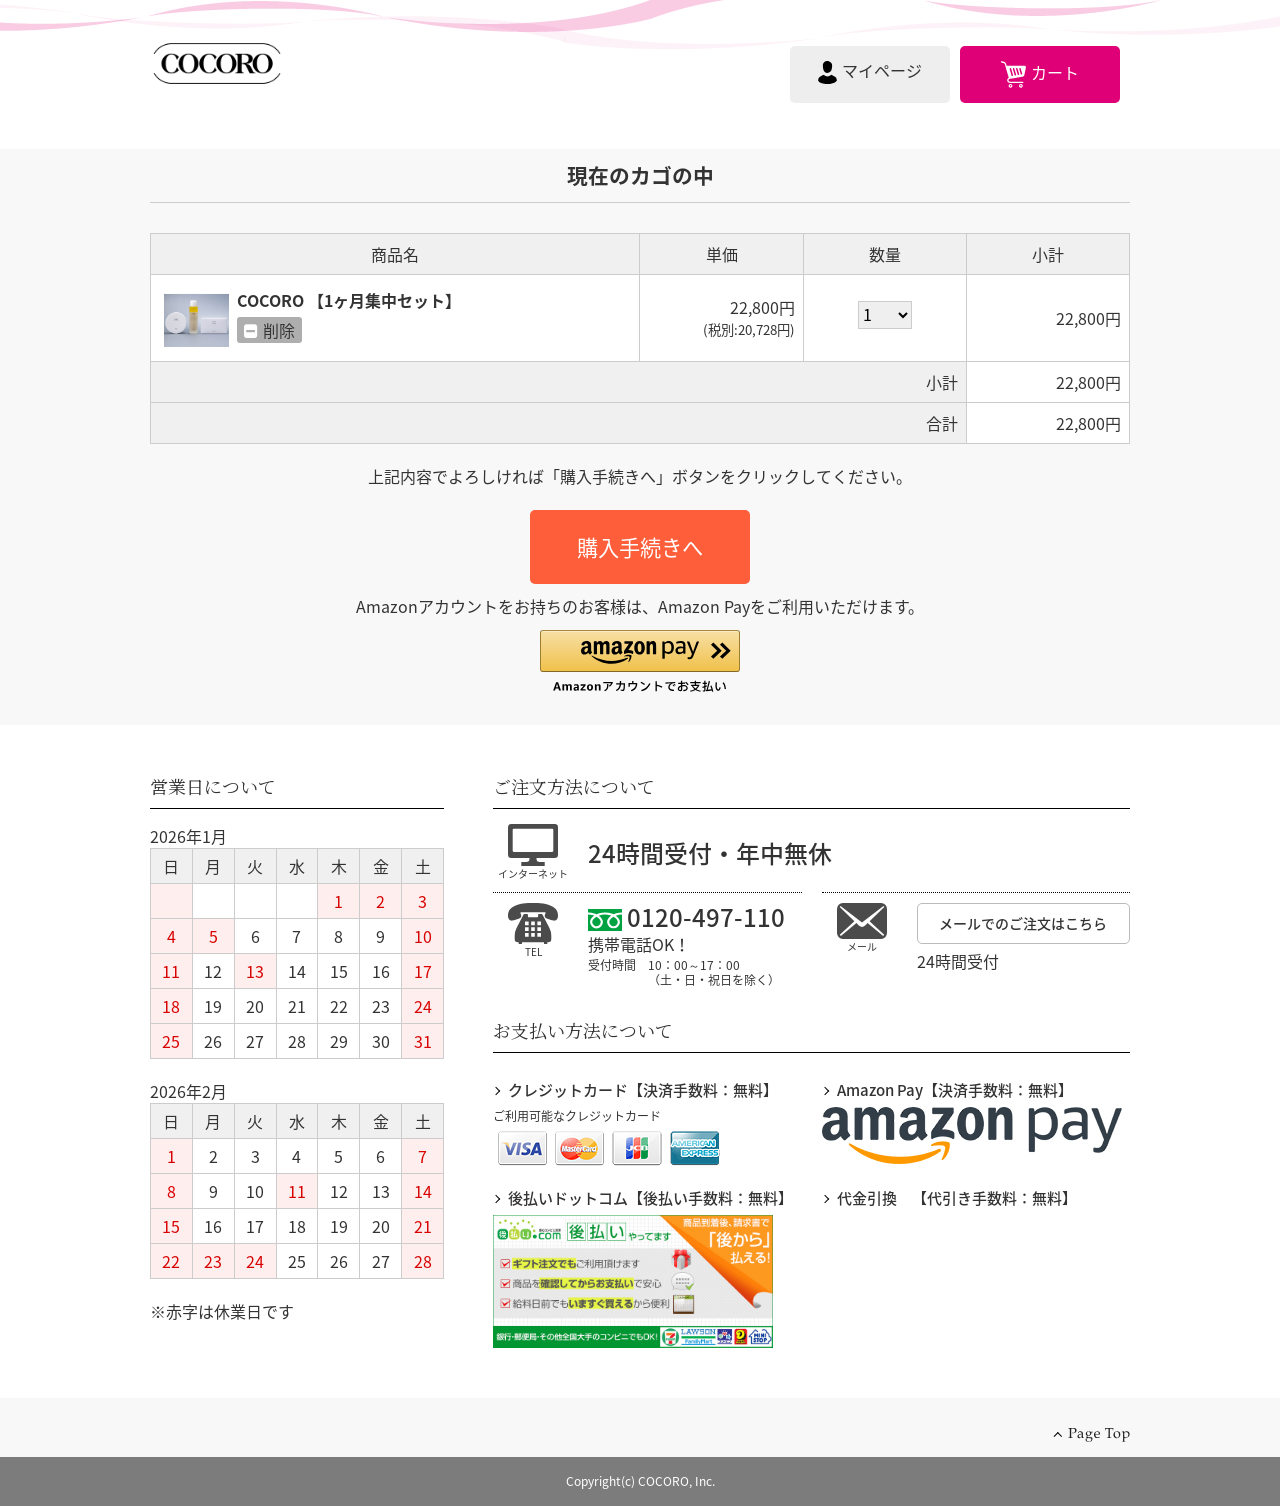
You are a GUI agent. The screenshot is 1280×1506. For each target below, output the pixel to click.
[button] (640, 662)
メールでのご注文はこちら (1023, 923)
